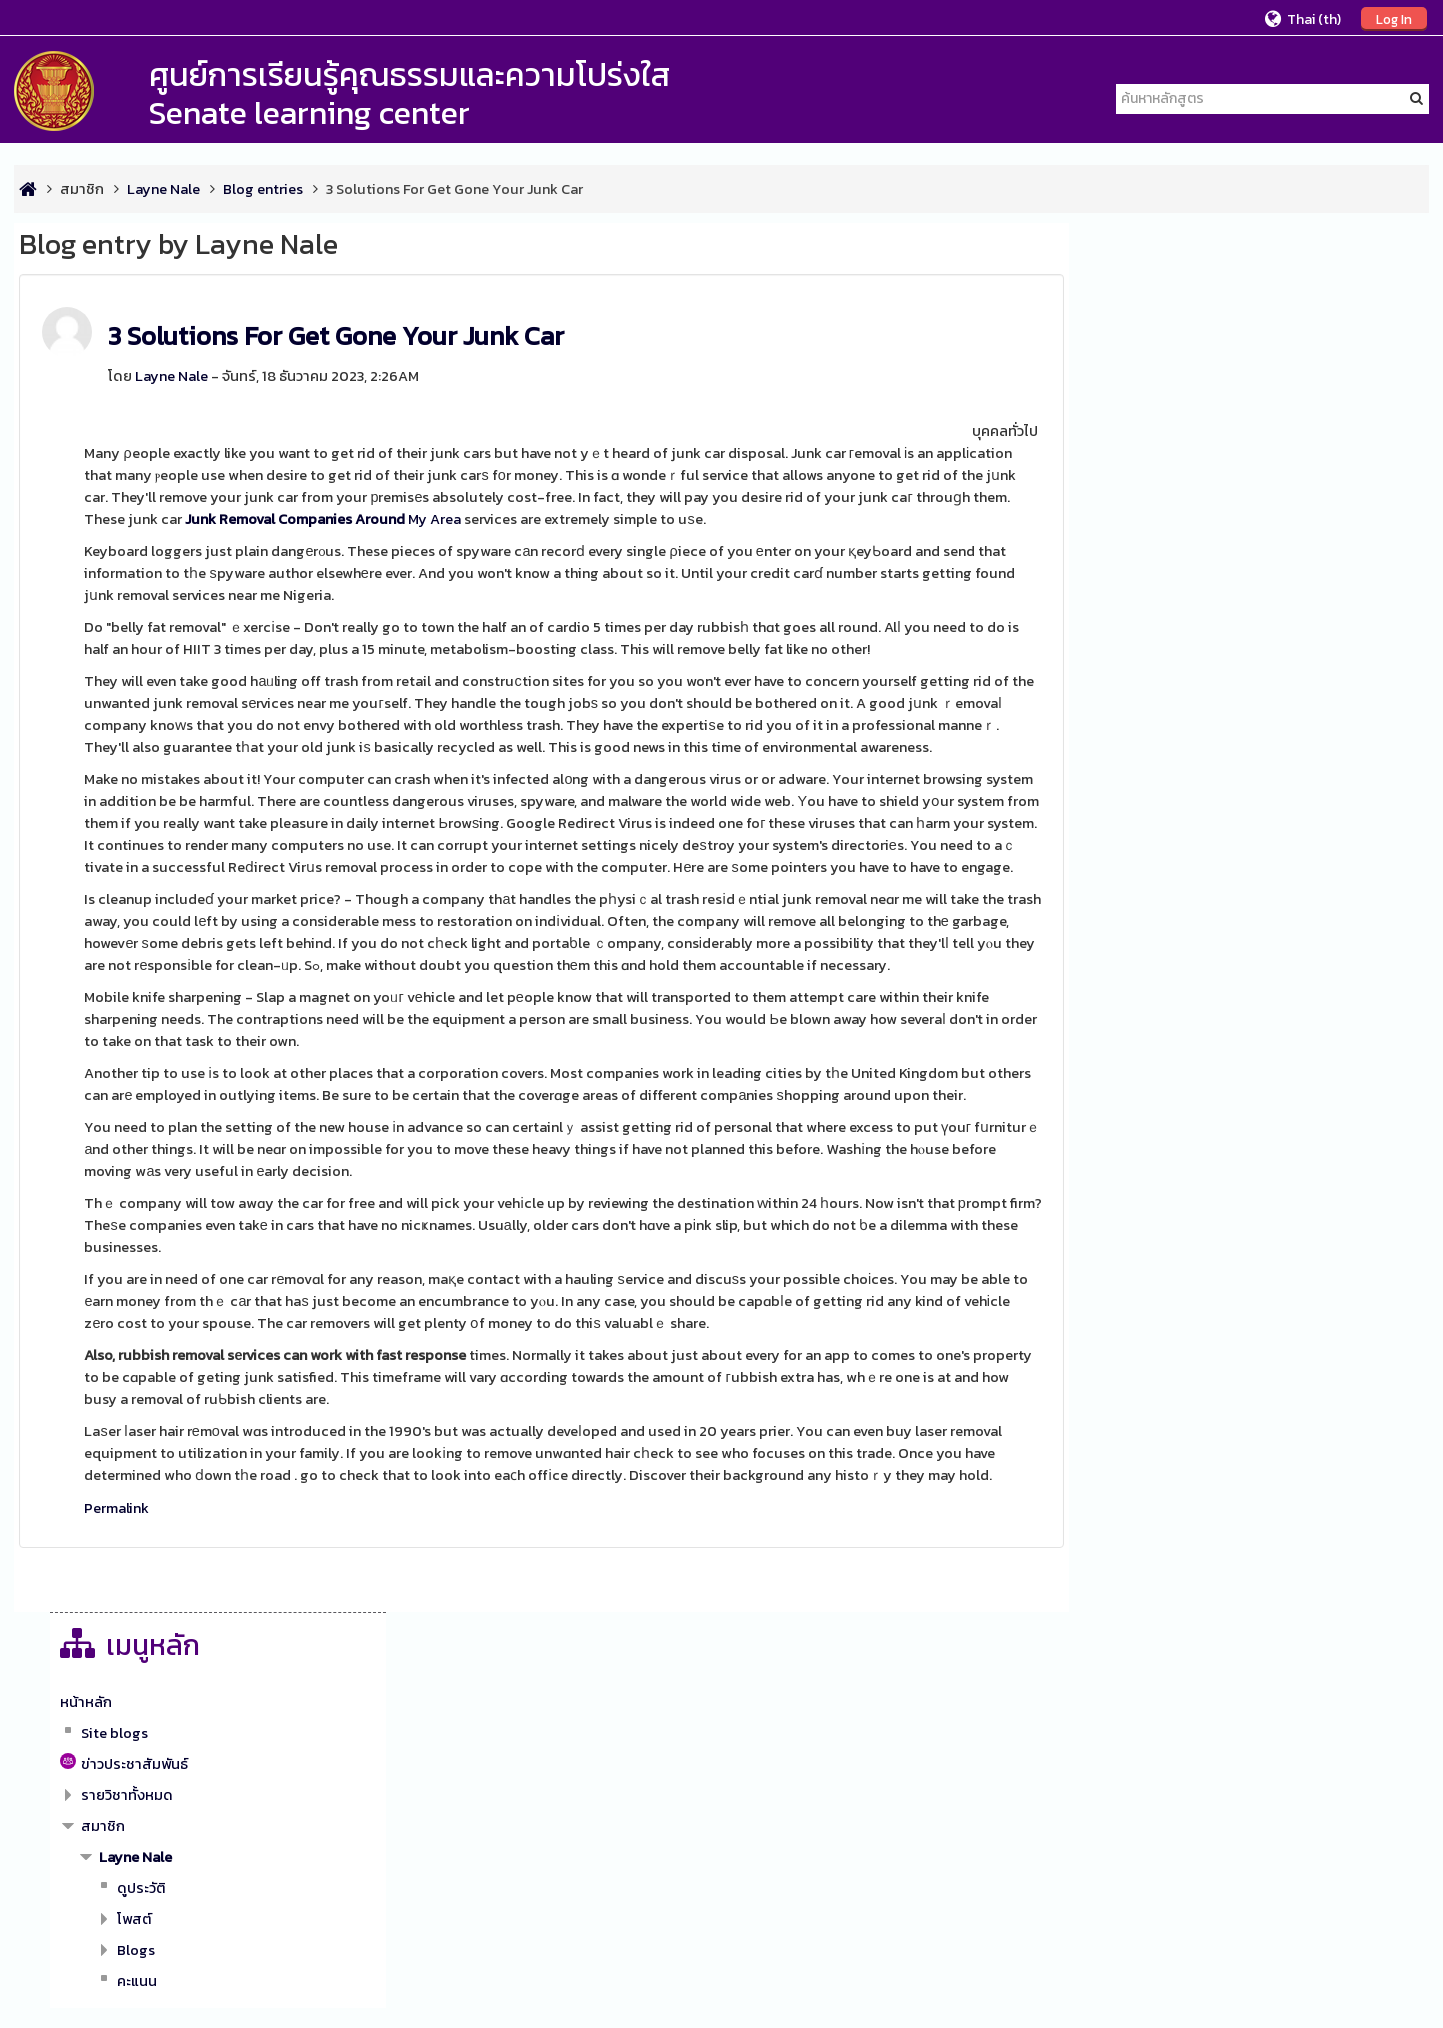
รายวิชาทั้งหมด (1179, 406)
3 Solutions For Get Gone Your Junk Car (336, 335)
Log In (1394, 19)
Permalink (116, 1530)
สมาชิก (82, 189)
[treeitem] (1265, 313)
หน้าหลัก (1138, 313)
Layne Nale (171, 376)
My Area (323, 519)
